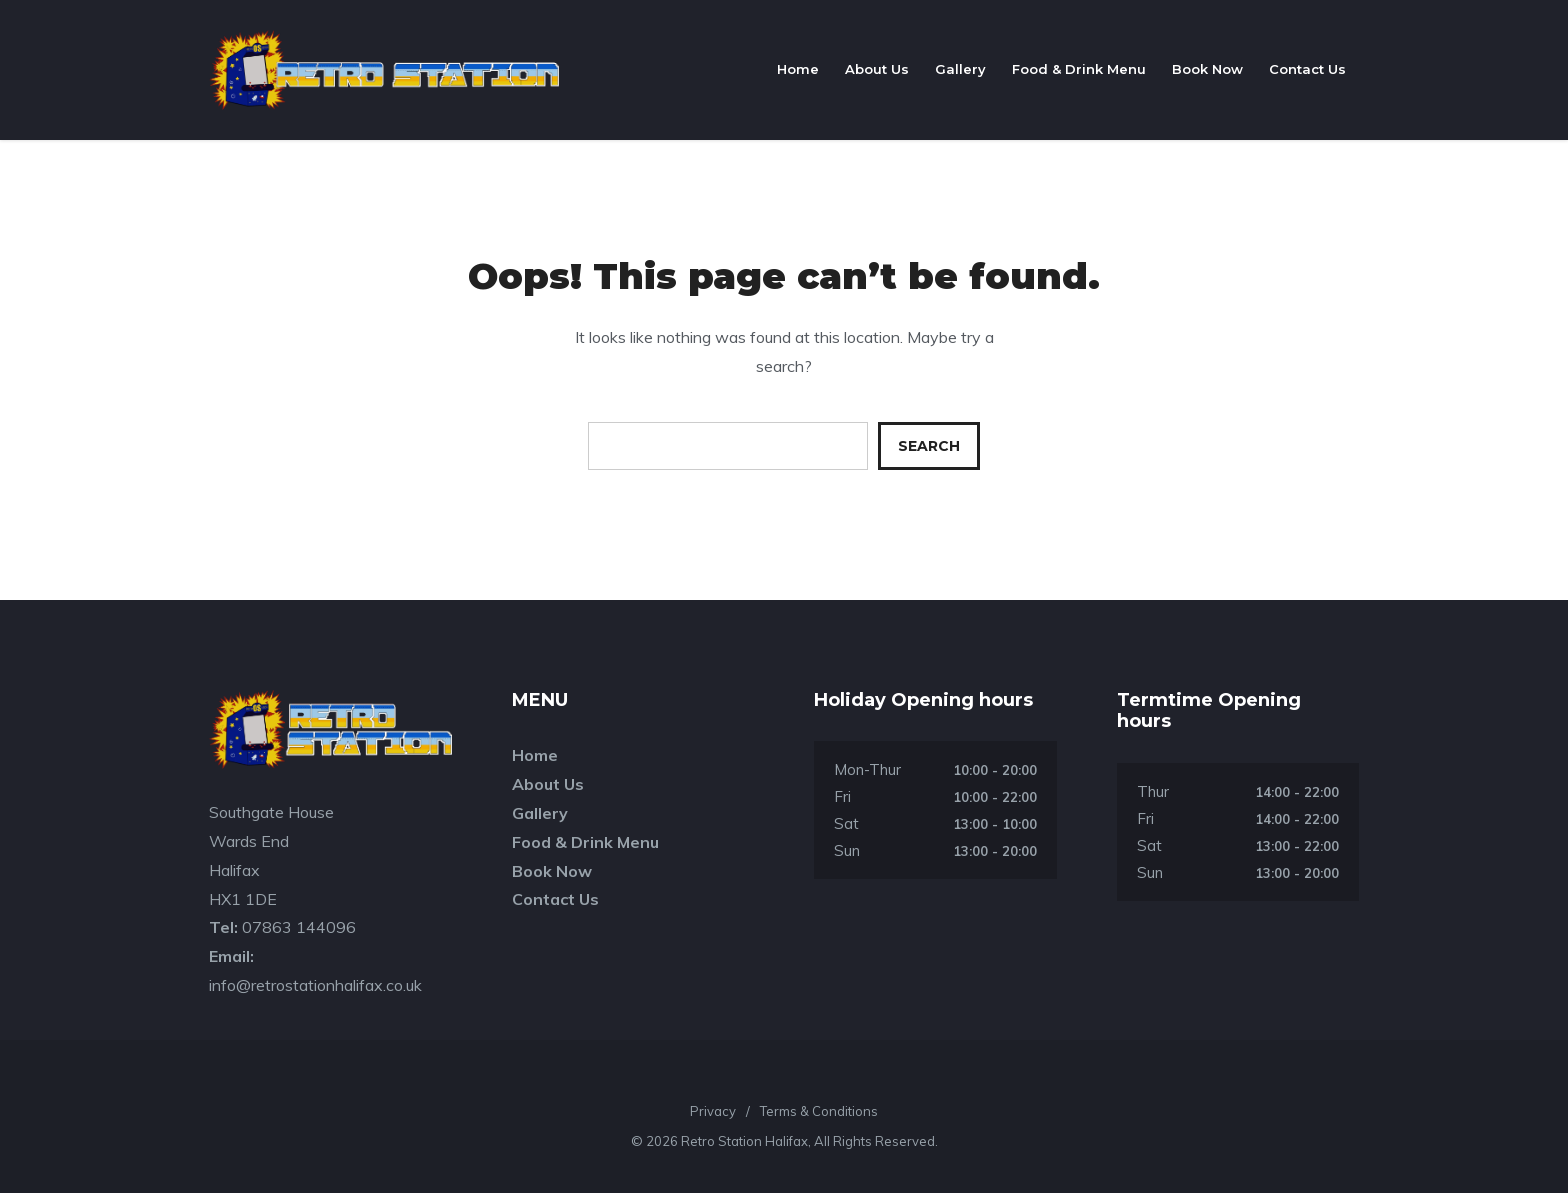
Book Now (1207, 69)
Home (798, 69)
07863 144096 (299, 927)
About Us (877, 69)
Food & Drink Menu (1079, 69)
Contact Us (1307, 69)
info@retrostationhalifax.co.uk (315, 985)
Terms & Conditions (819, 1111)
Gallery (960, 69)
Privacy (713, 1111)
